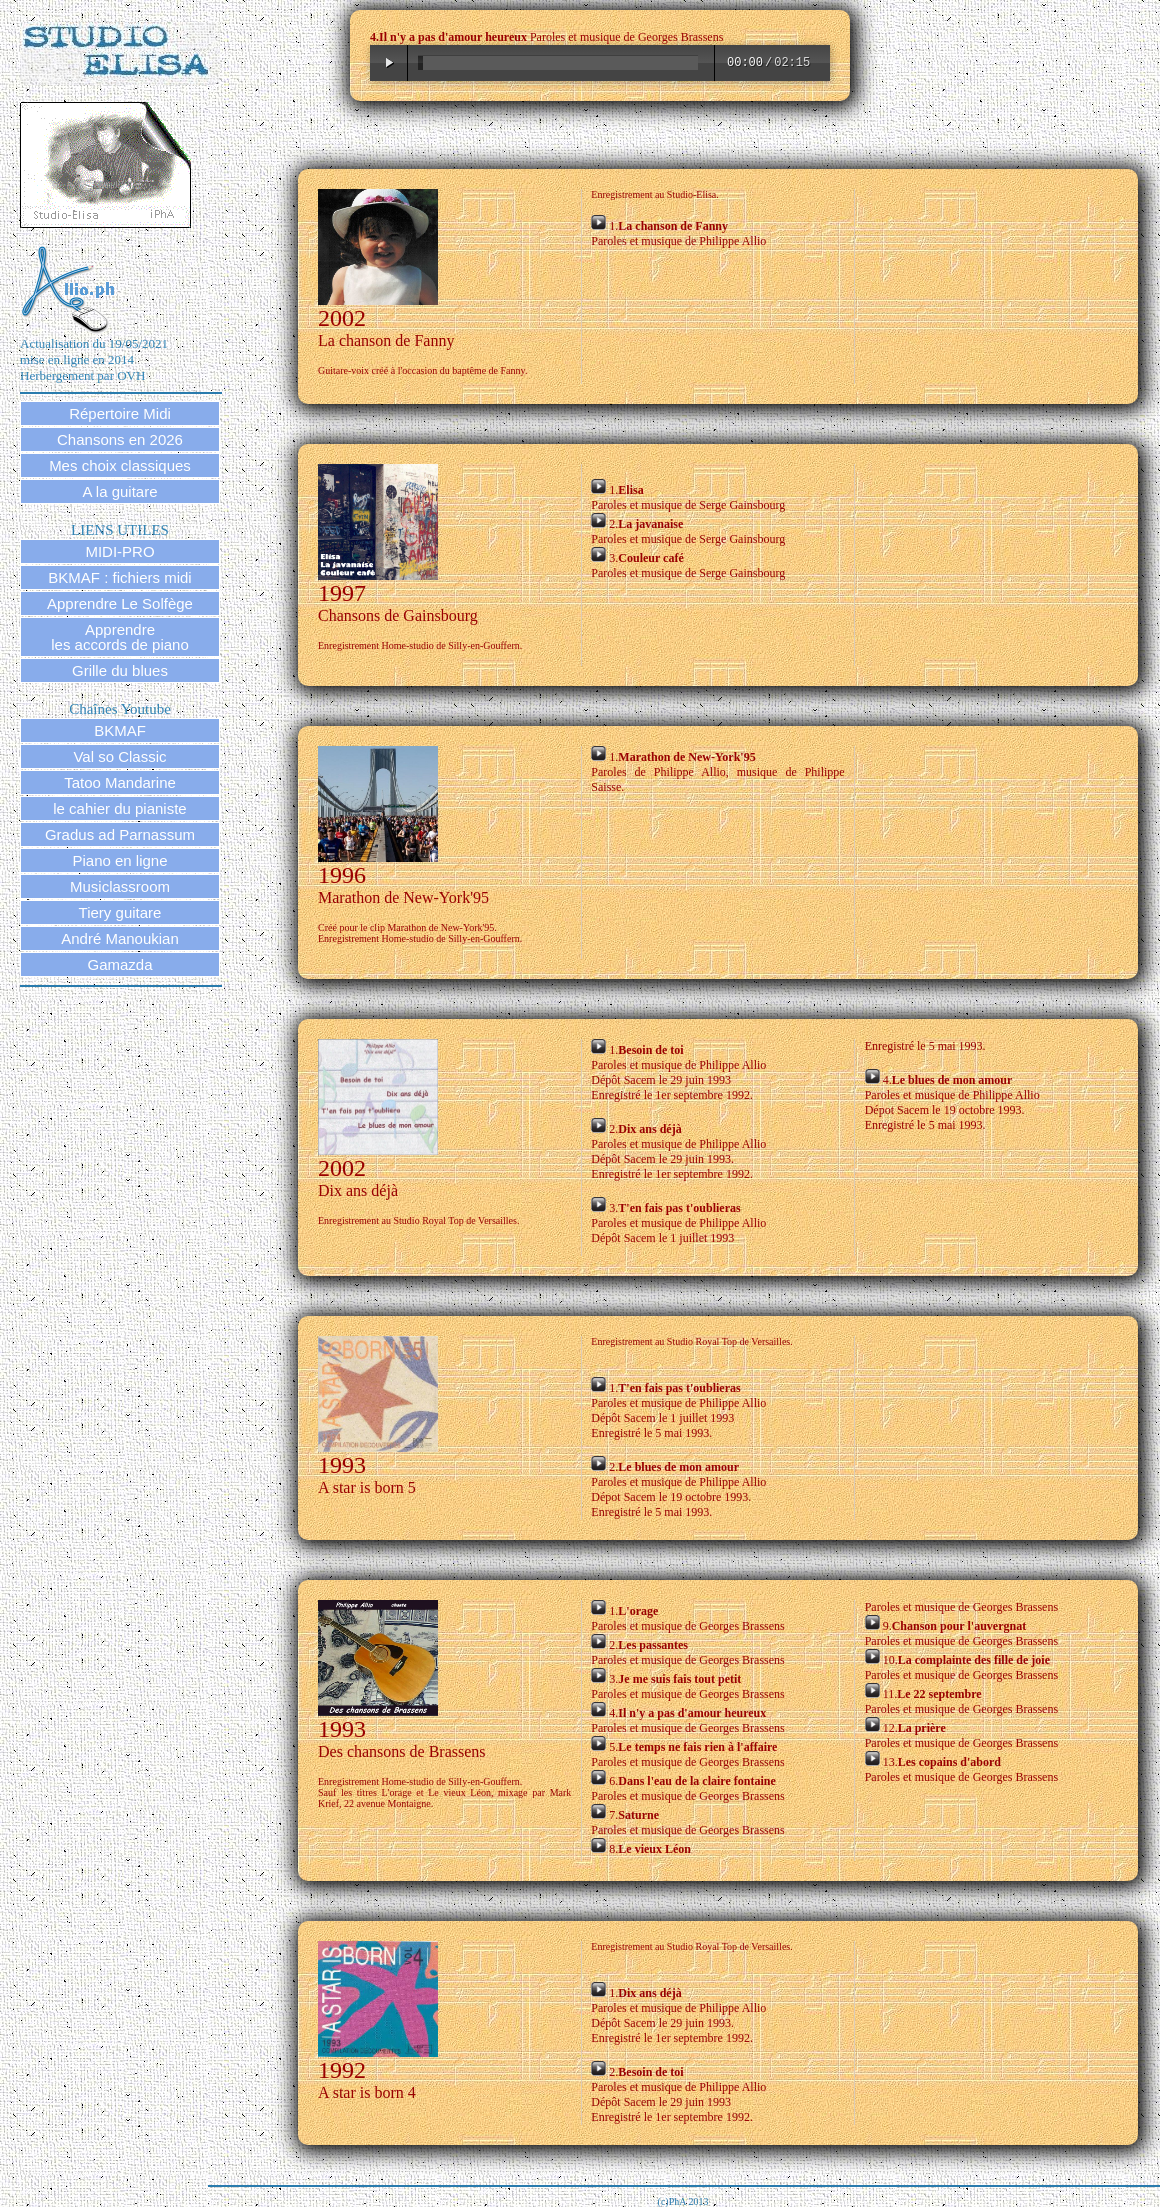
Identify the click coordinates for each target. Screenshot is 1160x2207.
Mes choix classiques (120, 465)
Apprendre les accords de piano (120, 637)
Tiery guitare (120, 912)
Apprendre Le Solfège (120, 603)
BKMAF (120, 730)
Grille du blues (120, 670)
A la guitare (119, 491)
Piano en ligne (119, 860)
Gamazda (119, 964)
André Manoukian (120, 938)
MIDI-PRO (119, 551)
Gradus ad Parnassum (120, 834)
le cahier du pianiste (119, 808)
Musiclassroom (120, 886)
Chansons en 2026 (120, 439)
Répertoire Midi (120, 413)
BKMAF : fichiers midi (119, 577)
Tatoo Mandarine (120, 782)
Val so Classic (119, 756)
